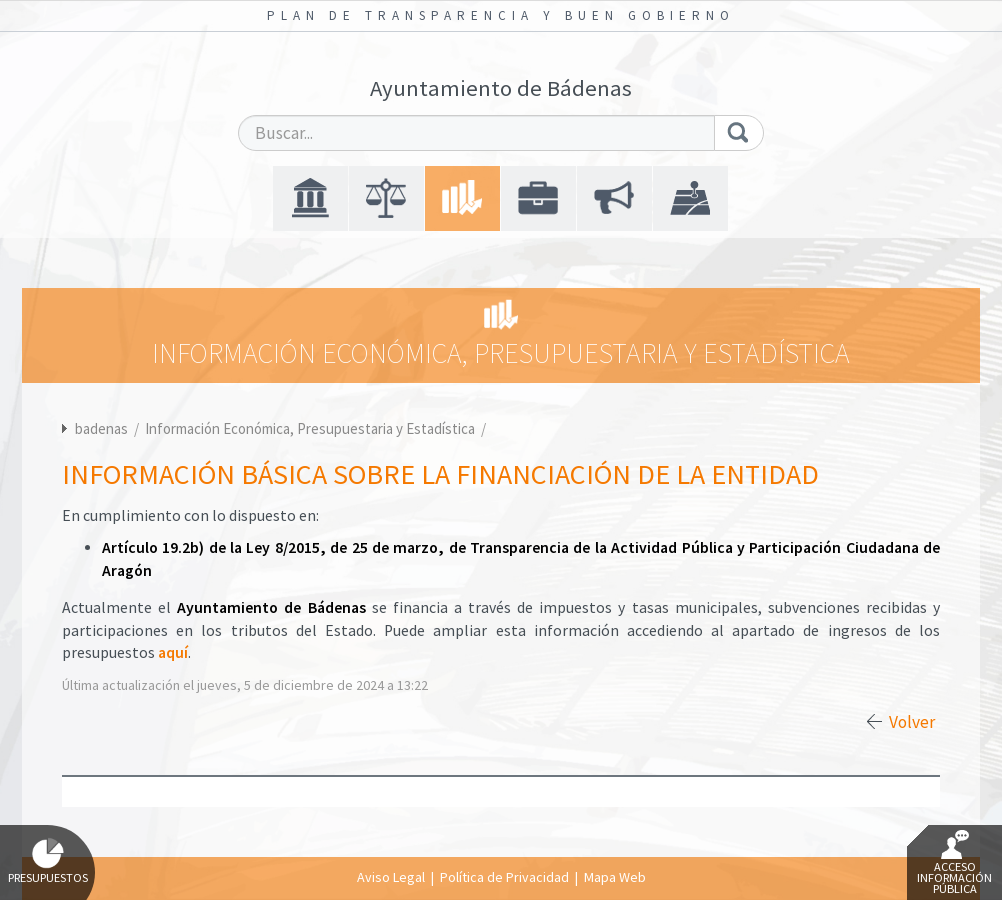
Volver (912, 722)
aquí (173, 652)
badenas (101, 428)
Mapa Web (615, 877)
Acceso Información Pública (954, 863)
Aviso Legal (391, 877)
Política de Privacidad (504, 877)
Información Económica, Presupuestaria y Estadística (311, 428)
